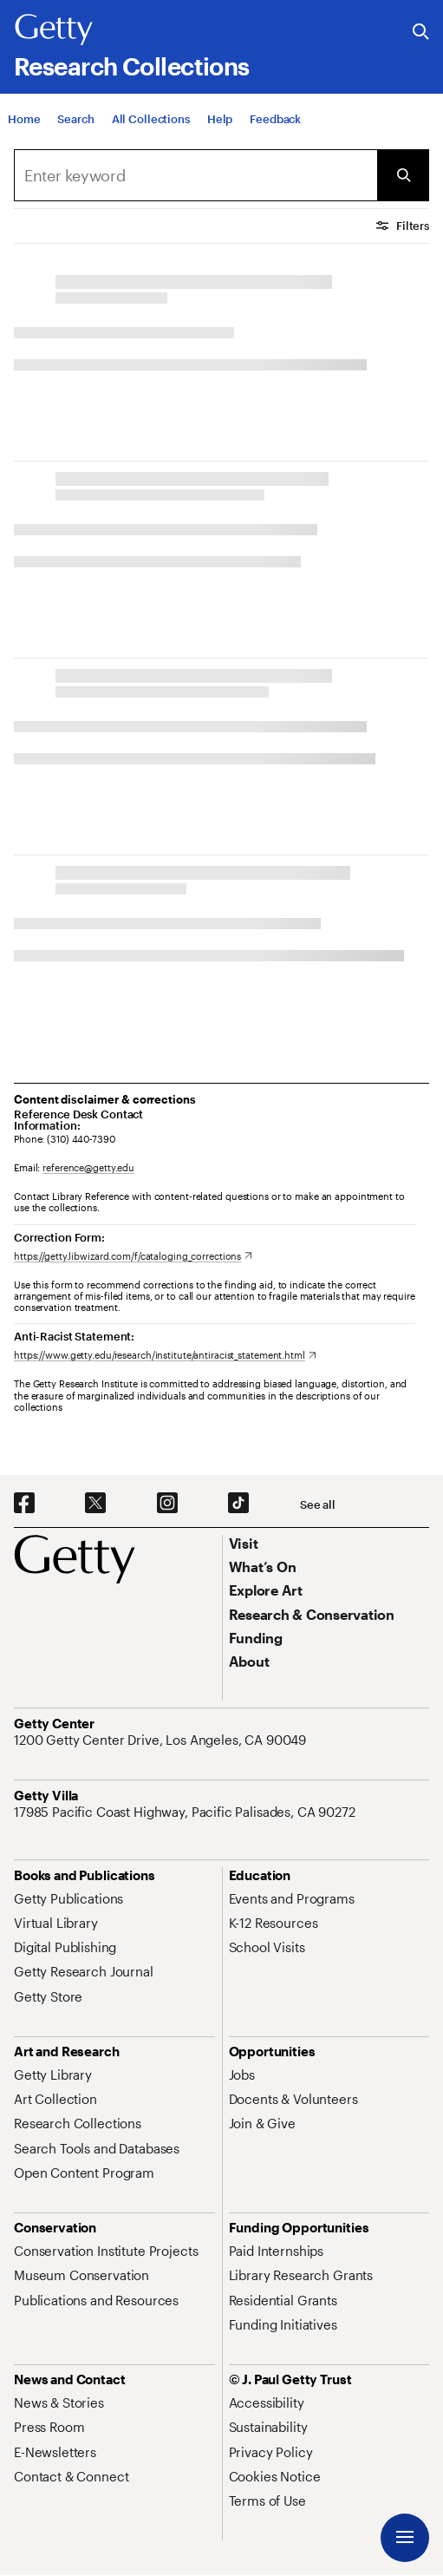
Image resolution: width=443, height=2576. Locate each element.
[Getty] (54, 30)
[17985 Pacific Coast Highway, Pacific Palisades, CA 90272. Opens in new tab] (186, 1811)
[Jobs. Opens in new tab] (242, 2074)
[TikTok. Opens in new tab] (238, 1503)
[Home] (24, 119)
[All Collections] (151, 119)
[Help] (219, 119)
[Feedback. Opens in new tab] (275, 119)
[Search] (75, 119)
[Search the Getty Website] (421, 32)
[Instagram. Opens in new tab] (167, 1503)
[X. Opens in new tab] (95, 1503)
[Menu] (405, 2538)
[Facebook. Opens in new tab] (24, 1503)
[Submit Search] (403, 175)
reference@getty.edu (88, 1167)
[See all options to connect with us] (318, 1505)
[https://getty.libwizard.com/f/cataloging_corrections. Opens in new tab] (133, 1256)
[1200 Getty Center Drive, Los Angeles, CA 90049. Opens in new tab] (161, 1739)
